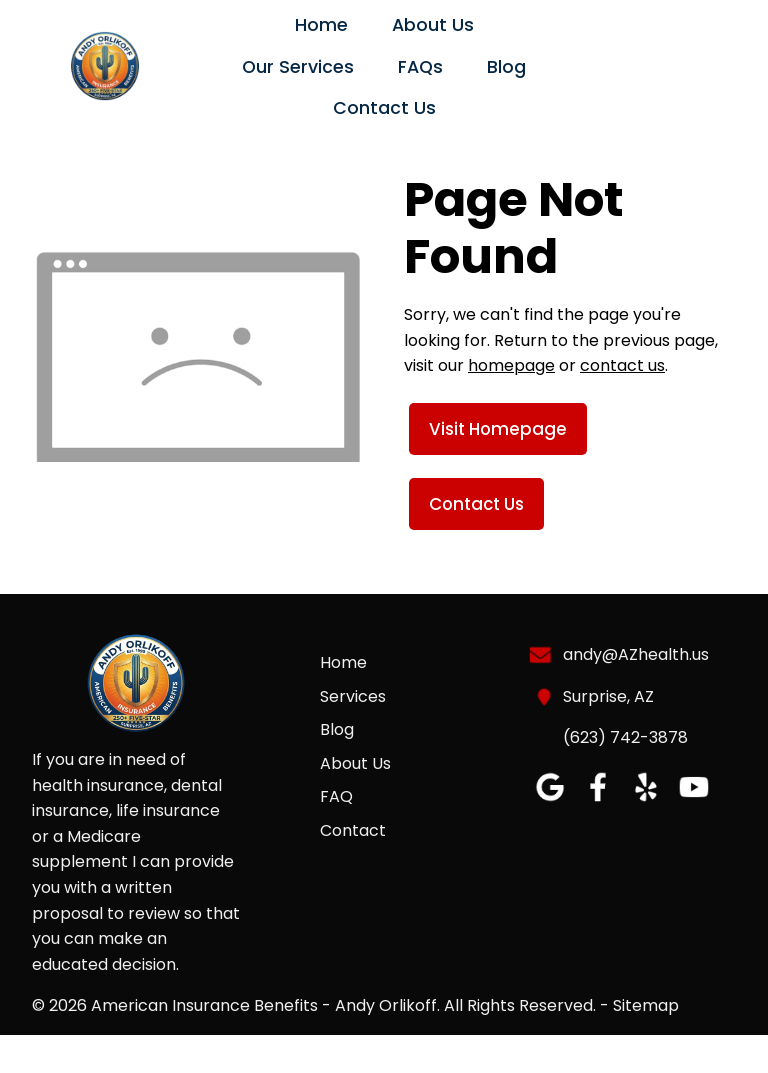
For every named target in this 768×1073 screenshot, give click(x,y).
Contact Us (384, 108)
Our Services (298, 67)
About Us (433, 25)
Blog (506, 67)
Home (321, 25)
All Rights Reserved (518, 1005)
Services (353, 696)
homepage (511, 365)
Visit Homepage (498, 429)
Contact (353, 830)
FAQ (336, 796)
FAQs (420, 67)
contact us (622, 365)
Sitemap (646, 1005)
